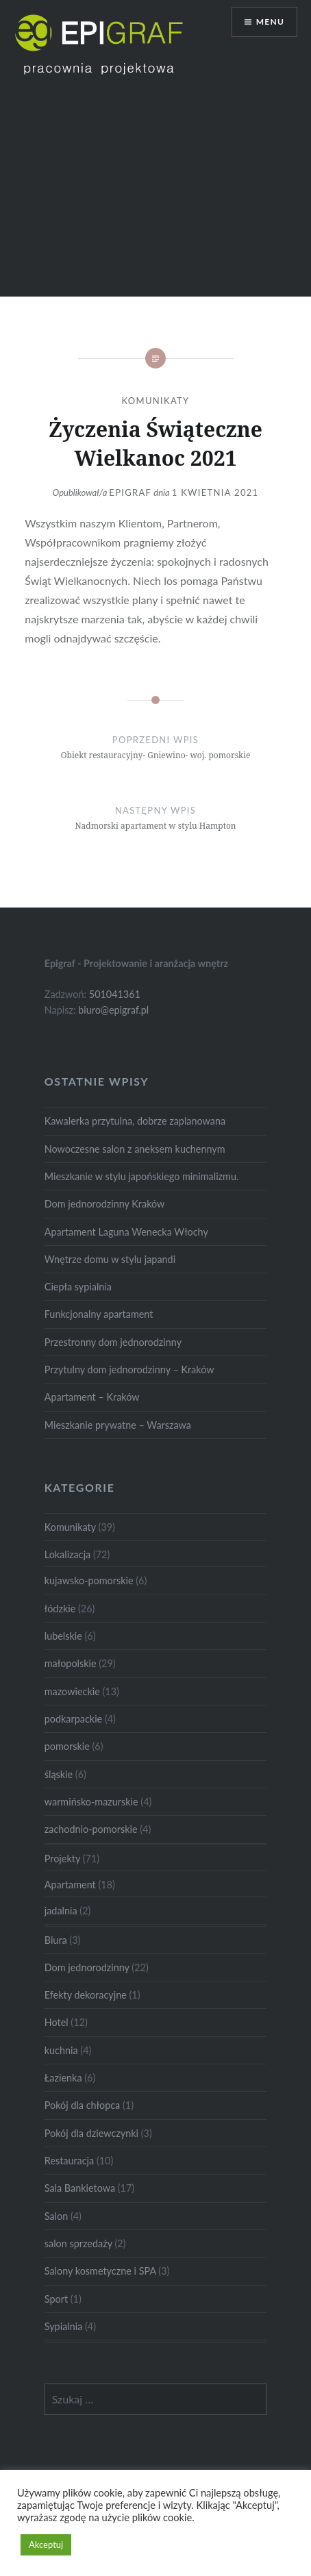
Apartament (70, 1884)
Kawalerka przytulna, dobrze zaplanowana (135, 1121)
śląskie (59, 1774)
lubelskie (63, 1636)
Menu (270, 21)
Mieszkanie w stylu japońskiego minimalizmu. (142, 1176)
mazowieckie (72, 1691)
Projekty (62, 1858)
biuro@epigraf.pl (113, 1010)
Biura (56, 1940)
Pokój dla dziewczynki (91, 2133)
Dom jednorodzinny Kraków (105, 1204)
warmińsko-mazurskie (91, 1802)
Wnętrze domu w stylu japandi (110, 1259)
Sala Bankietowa (80, 2188)
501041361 (114, 994)
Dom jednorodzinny (87, 1967)
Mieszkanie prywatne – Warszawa (118, 1425)
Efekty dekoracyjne (86, 1995)
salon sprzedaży (78, 2243)
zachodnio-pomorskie (91, 1829)
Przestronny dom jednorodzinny (113, 1342)
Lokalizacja (67, 1554)
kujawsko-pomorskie (89, 1580)
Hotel (57, 2022)
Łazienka (63, 2078)
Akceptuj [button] (46, 2544)
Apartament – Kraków (92, 1397)
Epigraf (130, 492)
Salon (56, 2216)
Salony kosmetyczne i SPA (100, 2271)
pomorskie (67, 1746)
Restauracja (69, 2160)
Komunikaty (156, 400)
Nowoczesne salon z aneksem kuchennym (135, 1149)
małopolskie (71, 1663)
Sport (56, 2299)
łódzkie (60, 1608)
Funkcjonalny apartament (99, 1314)
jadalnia (61, 1910)
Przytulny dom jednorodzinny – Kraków (129, 1369)
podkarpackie (73, 1719)
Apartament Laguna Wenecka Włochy (126, 1232)
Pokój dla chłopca (83, 2105)
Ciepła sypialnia (78, 1286)
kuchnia (61, 2050)
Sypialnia (64, 2326)
